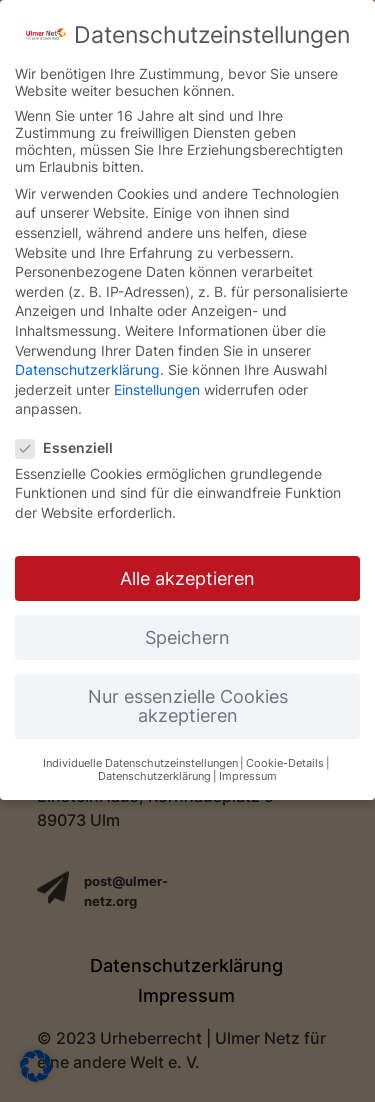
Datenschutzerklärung (87, 369)
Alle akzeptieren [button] (187, 578)
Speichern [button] (187, 637)
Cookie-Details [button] (285, 763)
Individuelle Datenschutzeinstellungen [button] (140, 763)
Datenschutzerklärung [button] (154, 776)
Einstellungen (157, 389)
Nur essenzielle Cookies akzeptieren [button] (188, 706)
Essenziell (72, 447)
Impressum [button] (248, 776)
